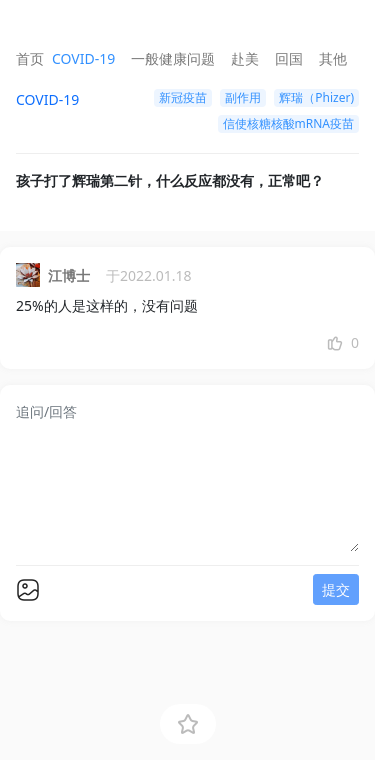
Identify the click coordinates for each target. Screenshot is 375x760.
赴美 (245, 58)
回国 (289, 58)
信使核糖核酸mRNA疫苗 (288, 123)
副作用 (243, 97)
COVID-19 (83, 58)
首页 (30, 58)
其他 (333, 58)
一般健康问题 (173, 58)
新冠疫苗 (183, 97)
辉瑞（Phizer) (316, 97)
